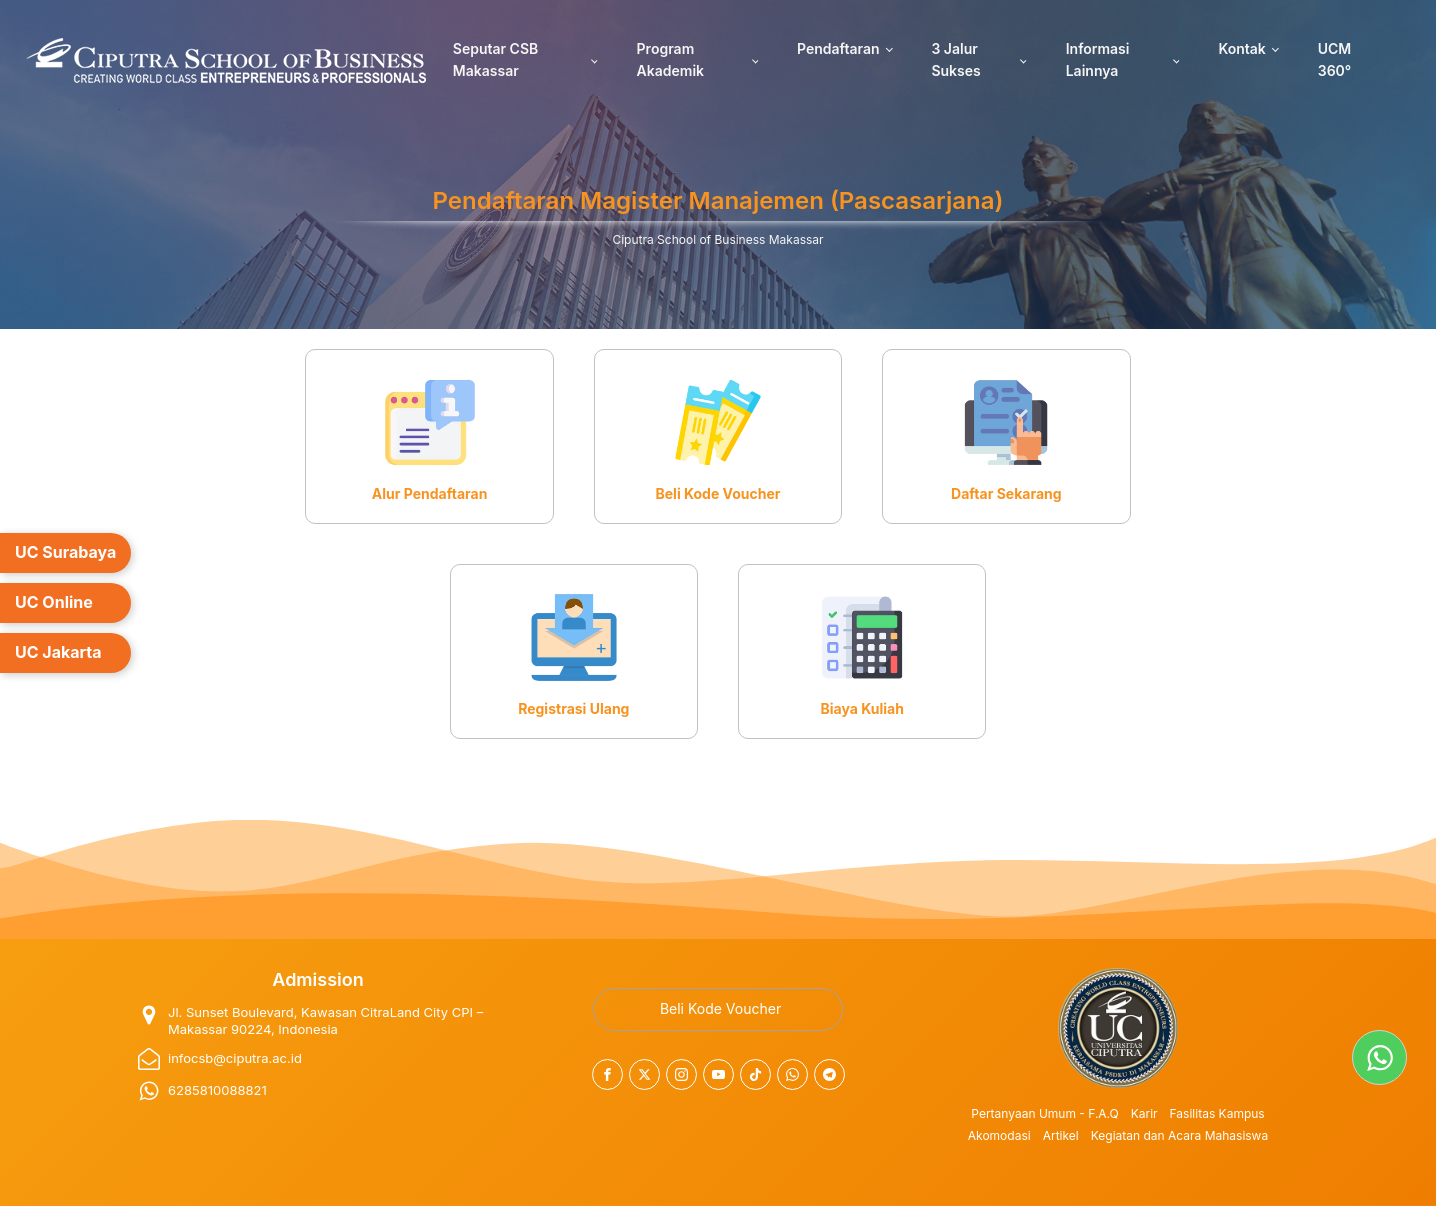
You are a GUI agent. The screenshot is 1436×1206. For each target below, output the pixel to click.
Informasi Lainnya (1098, 59)
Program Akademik (670, 59)
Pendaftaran (838, 48)
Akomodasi (999, 1135)
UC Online (54, 602)
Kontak (1241, 48)
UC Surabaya (65, 552)
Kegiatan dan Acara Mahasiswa (1180, 1135)
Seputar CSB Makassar (495, 59)
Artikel (1061, 1135)
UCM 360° (1335, 59)
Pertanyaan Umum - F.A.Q (1044, 1113)
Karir (1144, 1113)
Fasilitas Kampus (1217, 1113)
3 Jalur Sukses (955, 59)
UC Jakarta (58, 652)
